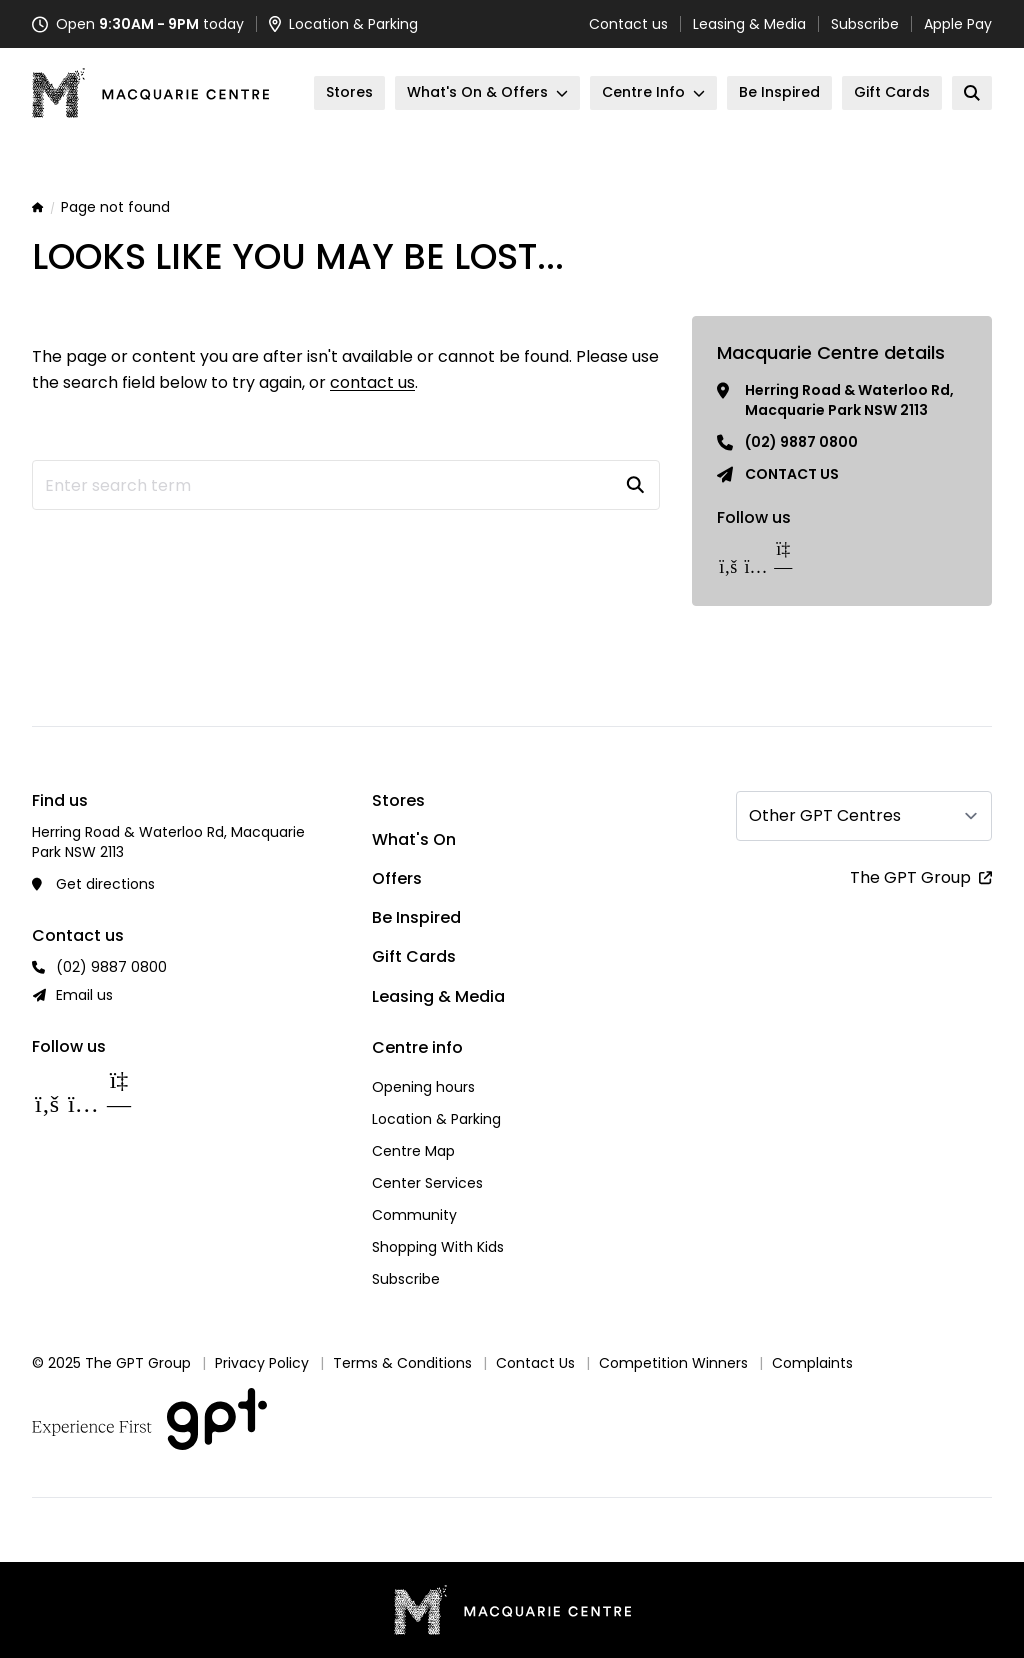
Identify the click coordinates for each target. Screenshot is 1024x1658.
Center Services (427, 1183)
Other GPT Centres (825, 815)
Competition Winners (673, 1363)
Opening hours (423, 1087)
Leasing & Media (749, 24)
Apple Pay (958, 24)
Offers (397, 878)
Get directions (105, 884)
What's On (414, 839)
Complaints (812, 1363)
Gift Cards (414, 956)
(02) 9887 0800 (801, 442)
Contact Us (535, 1363)
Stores (398, 800)
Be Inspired (416, 917)
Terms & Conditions (402, 1363)
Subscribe (865, 24)
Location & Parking (436, 1119)
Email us (84, 995)
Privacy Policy (262, 1363)
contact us (372, 382)
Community (414, 1215)
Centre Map (413, 1151)
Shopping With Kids (438, 1247)
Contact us (628, 24)
